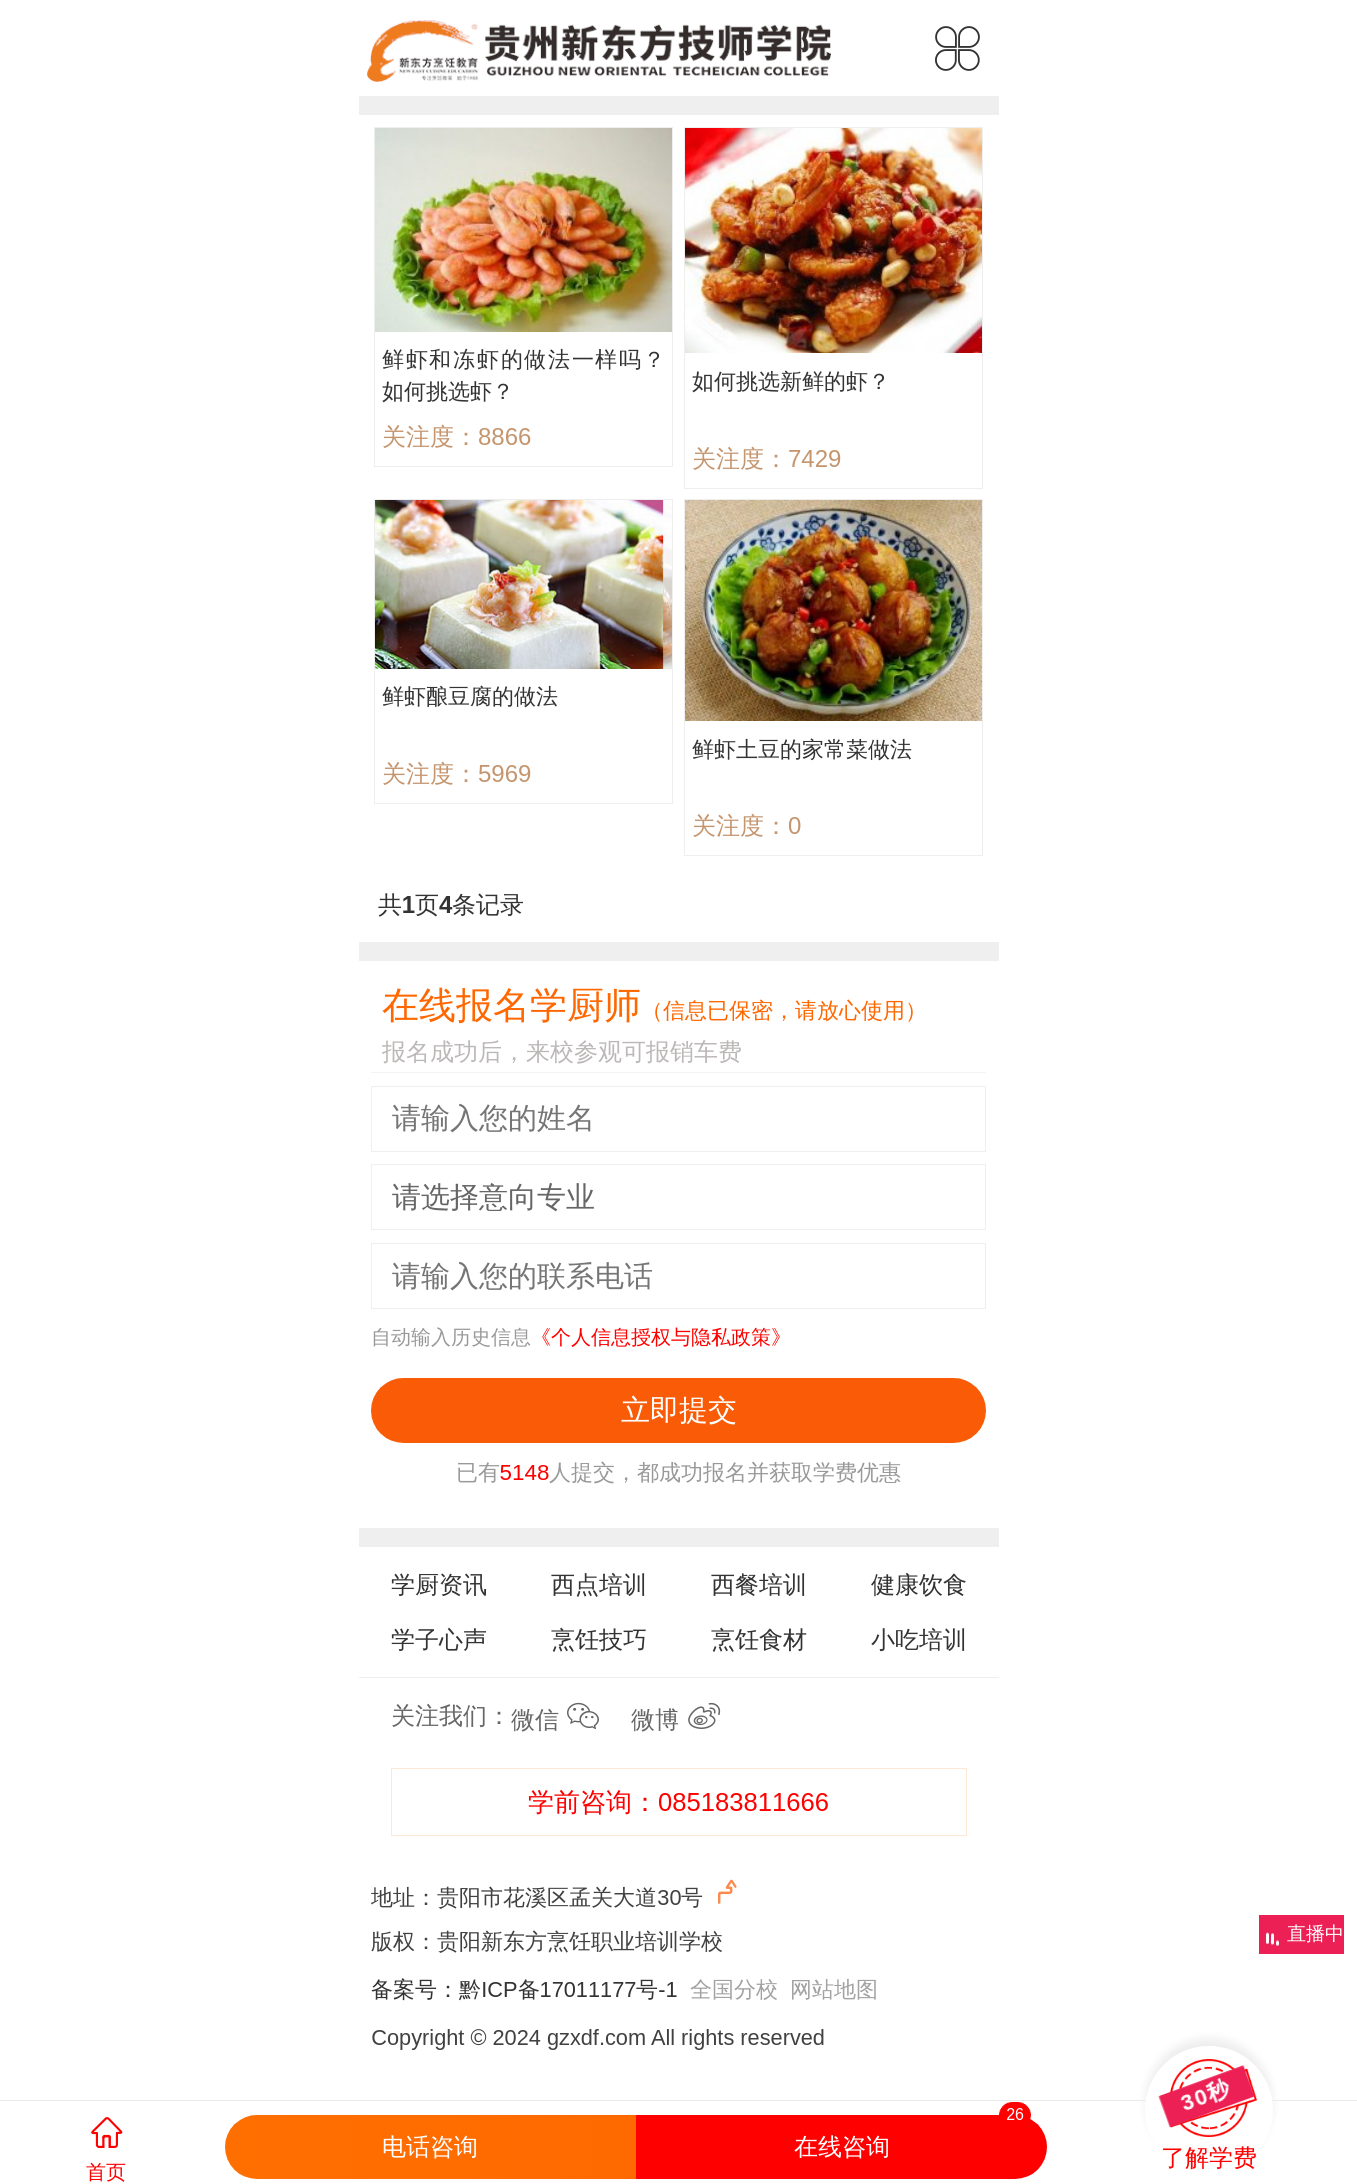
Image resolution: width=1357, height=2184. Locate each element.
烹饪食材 (759, 1639)
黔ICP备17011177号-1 (568, 1989)
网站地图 (834, 1989)
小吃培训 (919, 1639)
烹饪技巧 (599, 1639)
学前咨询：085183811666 (678, 1802)
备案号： (415, 1989)
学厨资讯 (439, 1584)
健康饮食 (919, 1584)
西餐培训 (759, 1584)
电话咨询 (430, 2146)
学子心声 (439, 1639)
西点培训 (599, 1584)
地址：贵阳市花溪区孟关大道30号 (556, 1893)
